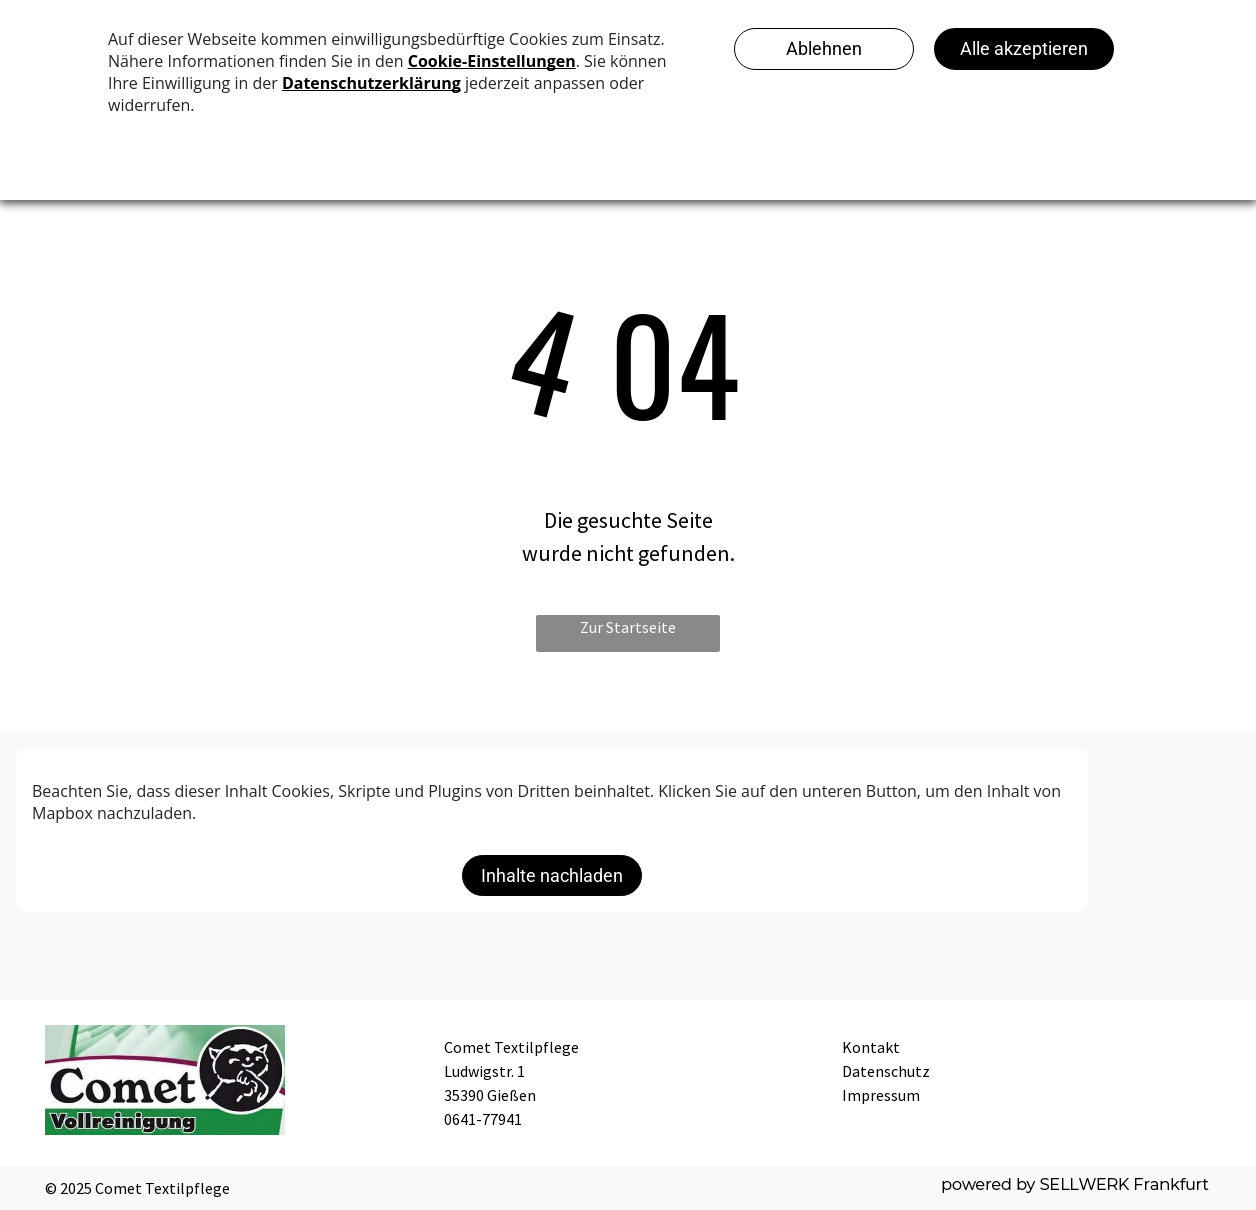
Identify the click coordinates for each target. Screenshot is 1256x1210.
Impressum (881, 1095)
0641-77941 (483, 1119)
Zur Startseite (628, 627)
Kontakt (871, 1047)
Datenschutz (886, 1071)
